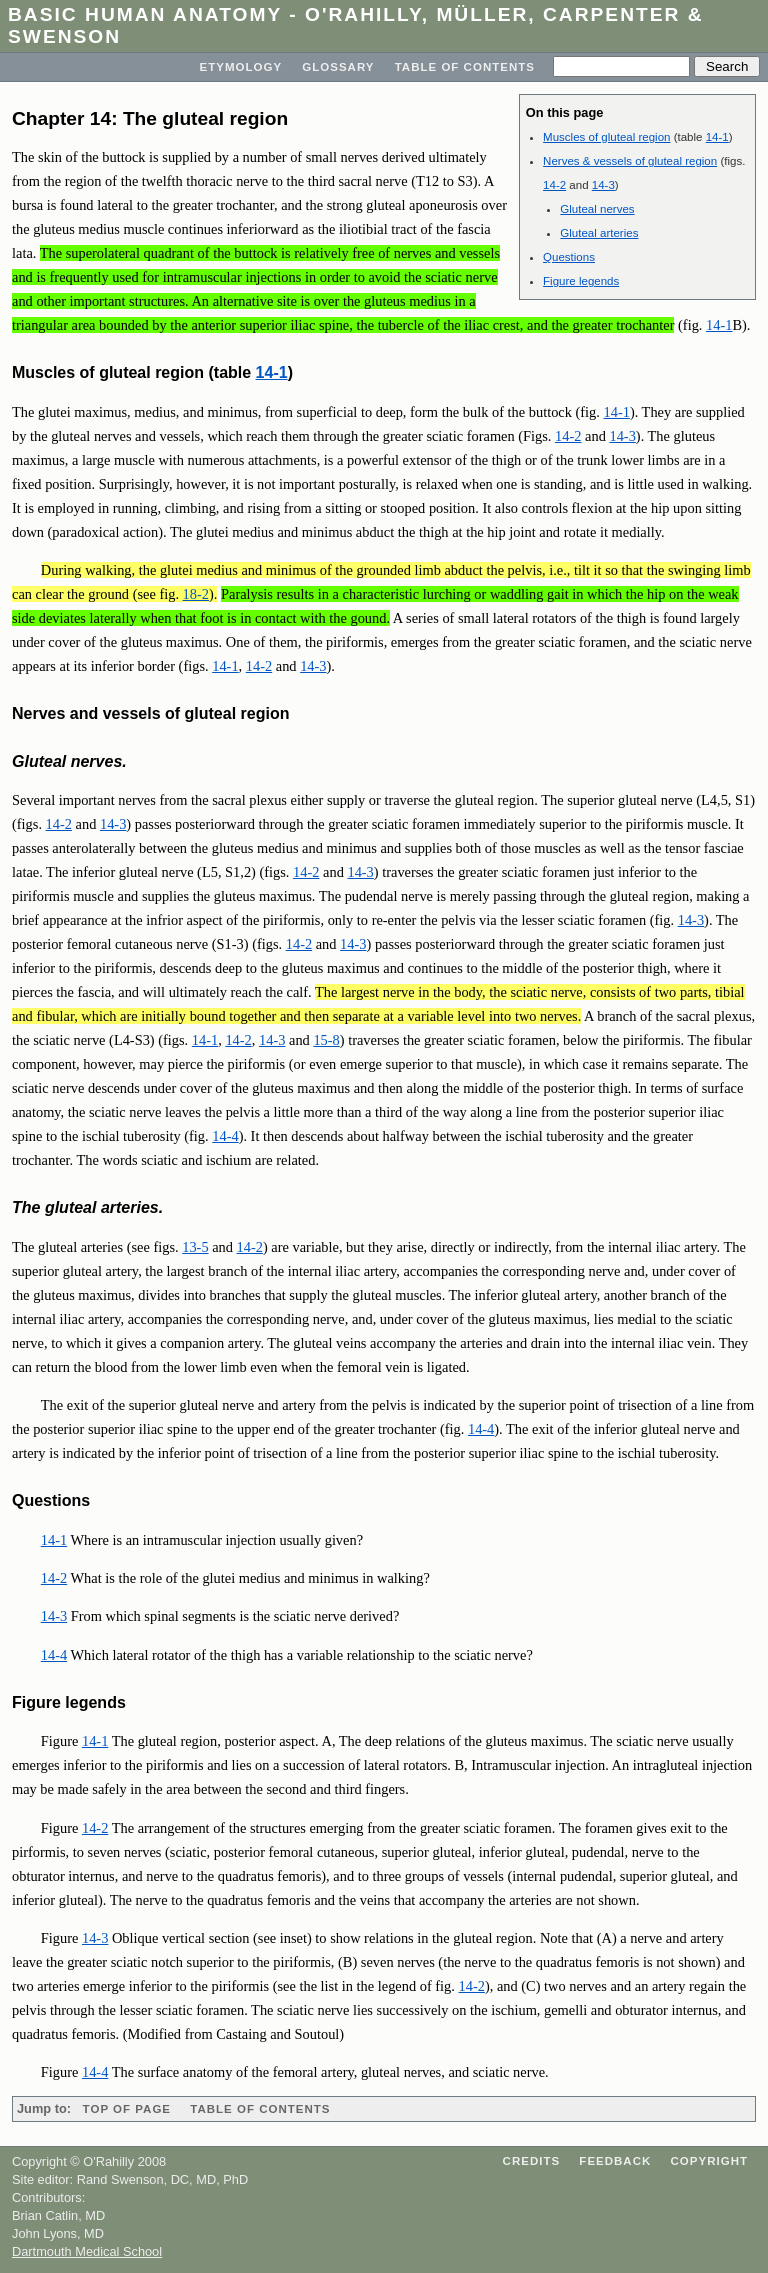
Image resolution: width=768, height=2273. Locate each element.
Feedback (615, 2161)
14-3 (603, 185)
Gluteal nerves (597, 209)
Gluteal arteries (599, 233)
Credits (532, 2161)
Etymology (241, 67)
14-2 (554, 185)
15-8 (326, 1040)
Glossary (338, 67)
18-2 (196, 594)
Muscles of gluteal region (606, 137)
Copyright (709, 2161)
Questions (569, 257)
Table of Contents (465, 67)
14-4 (225, 1136)
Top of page (127, 2109)
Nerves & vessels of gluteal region (630, 161)
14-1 (717, 137)
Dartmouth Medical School (87, 2251)
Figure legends (581, 281)
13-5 (195, 1247)
